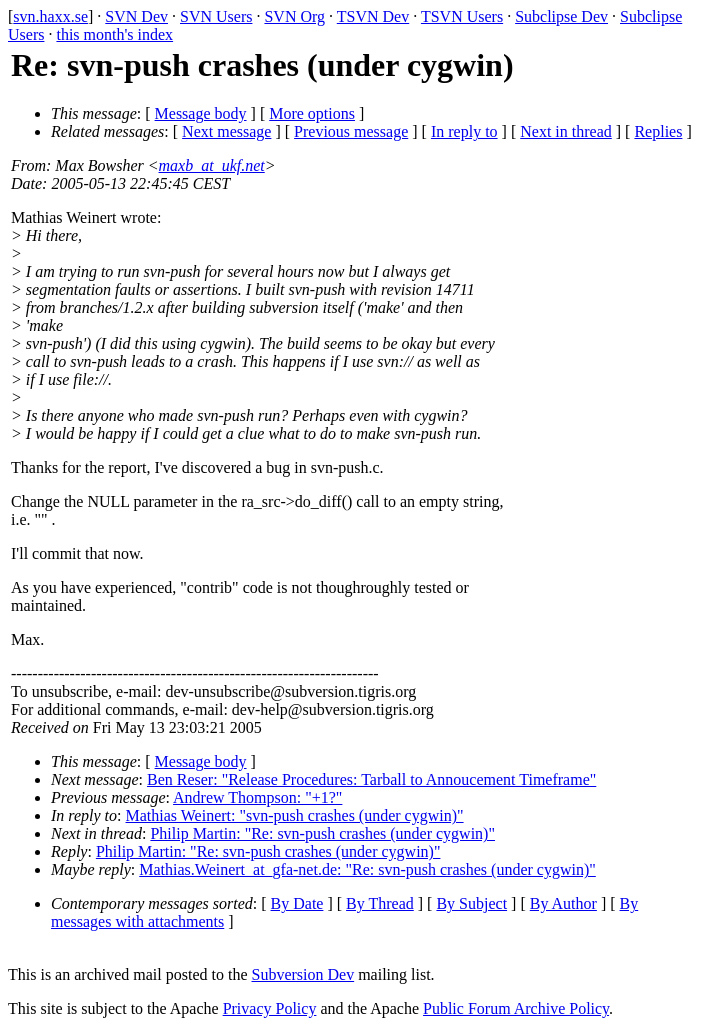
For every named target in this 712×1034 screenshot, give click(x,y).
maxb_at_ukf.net (212, 165)
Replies (658, 131)
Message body (201, 113)
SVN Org (294, 16)
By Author (563, 903)
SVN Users (216, 16)
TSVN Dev (373, 16)
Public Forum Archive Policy (516, 1008)
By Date (297, 903)
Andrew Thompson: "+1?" (257, 797)
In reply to (464, 131)
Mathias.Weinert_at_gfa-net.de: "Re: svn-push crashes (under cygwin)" (367, 869)
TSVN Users (462, 16)
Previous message (351, 131)
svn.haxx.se (50, 16)
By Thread (380, 903)
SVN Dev (136, 16)
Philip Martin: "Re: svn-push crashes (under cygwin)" (322, 833)
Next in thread (566, 131)
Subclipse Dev (561, 16)
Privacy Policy (270, 1008)
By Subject (471, 903)
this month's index (114, 34)
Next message (226, 131)
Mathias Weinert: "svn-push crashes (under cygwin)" (295, 815)
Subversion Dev (303, 974)
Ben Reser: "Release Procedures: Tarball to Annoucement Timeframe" (371, 779)
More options (312, 113)
